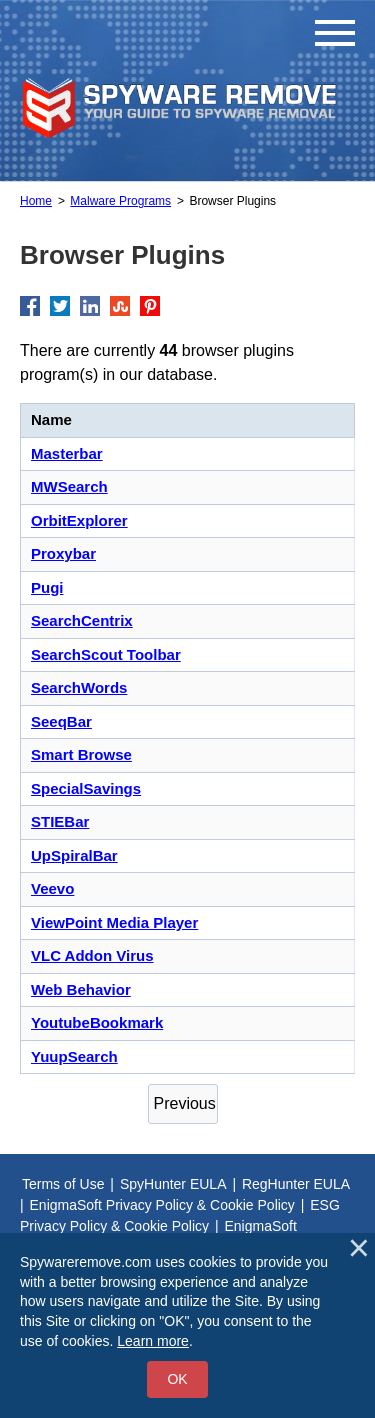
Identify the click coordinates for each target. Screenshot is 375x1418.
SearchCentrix (82, 620)
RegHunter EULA (296, 1184)
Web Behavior (81, 989)
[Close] (359, 1248)
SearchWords (79, 687)
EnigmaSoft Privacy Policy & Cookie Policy (162, 1205)
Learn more (153, 1341)
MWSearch (69, 486)
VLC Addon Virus (92, 955)
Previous (185, 1103)
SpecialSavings (86, 788)
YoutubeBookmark (97, 1022)
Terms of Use (63, 1184)
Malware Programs (120, 201)
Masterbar (67, 453)
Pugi (47, 587)
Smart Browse (81, 754)
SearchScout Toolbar (106, 654)
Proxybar (63, 553)
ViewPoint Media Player (114, 922)
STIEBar (60, 821)
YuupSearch (74, 1056)
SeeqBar (61, 721)
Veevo (52, 888)
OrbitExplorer (79, 520)
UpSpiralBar (74, 855)
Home (36, 201)
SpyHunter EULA (173, 1184)
